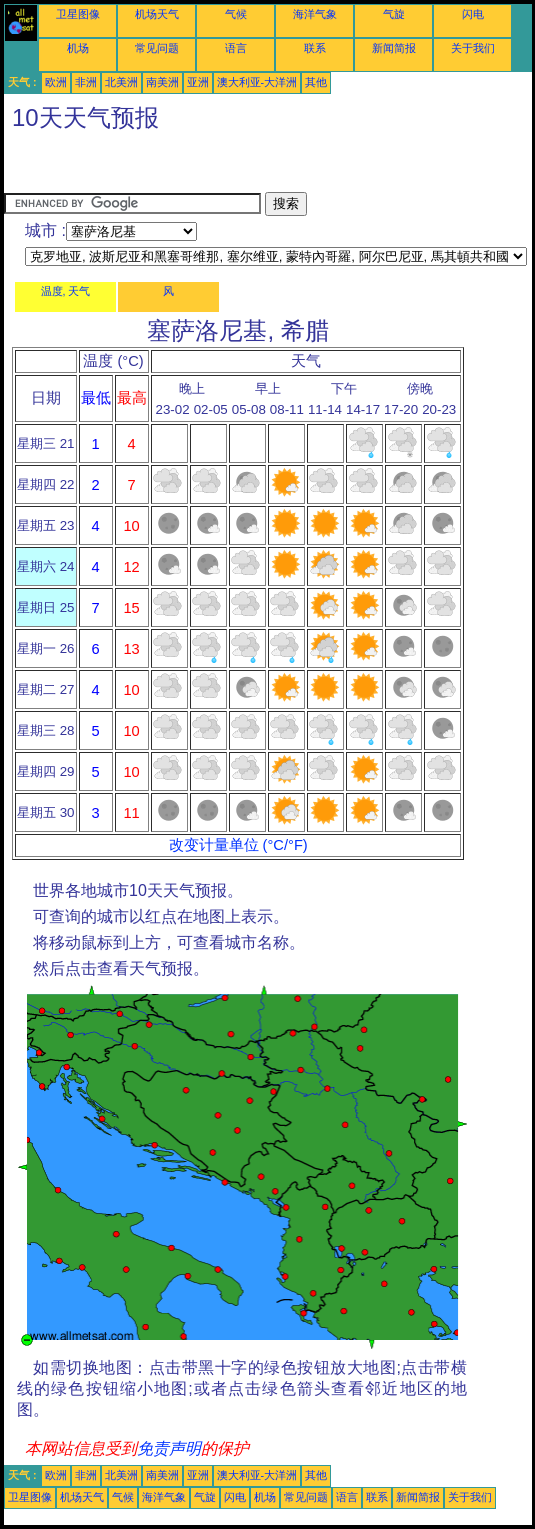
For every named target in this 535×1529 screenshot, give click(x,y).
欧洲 (56, 82)
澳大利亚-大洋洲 (257, 82)
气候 (236, 14)
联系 (315, 48)
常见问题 (157, 48)
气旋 (394, 14)
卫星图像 (78, 14)
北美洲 (121, 82)
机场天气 (157, 14)
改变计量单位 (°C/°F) (238, 845)
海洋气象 (315, 14)
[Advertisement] (164, 167)
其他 (316, 82)
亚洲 (198, 82)
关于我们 (473, 48)
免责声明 (169, 1448)
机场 (78, 48)
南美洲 (162, 82)
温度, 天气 (66, 291)
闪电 (473, 14)
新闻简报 (394, 48)
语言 (236, 48)
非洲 (86, 82)
